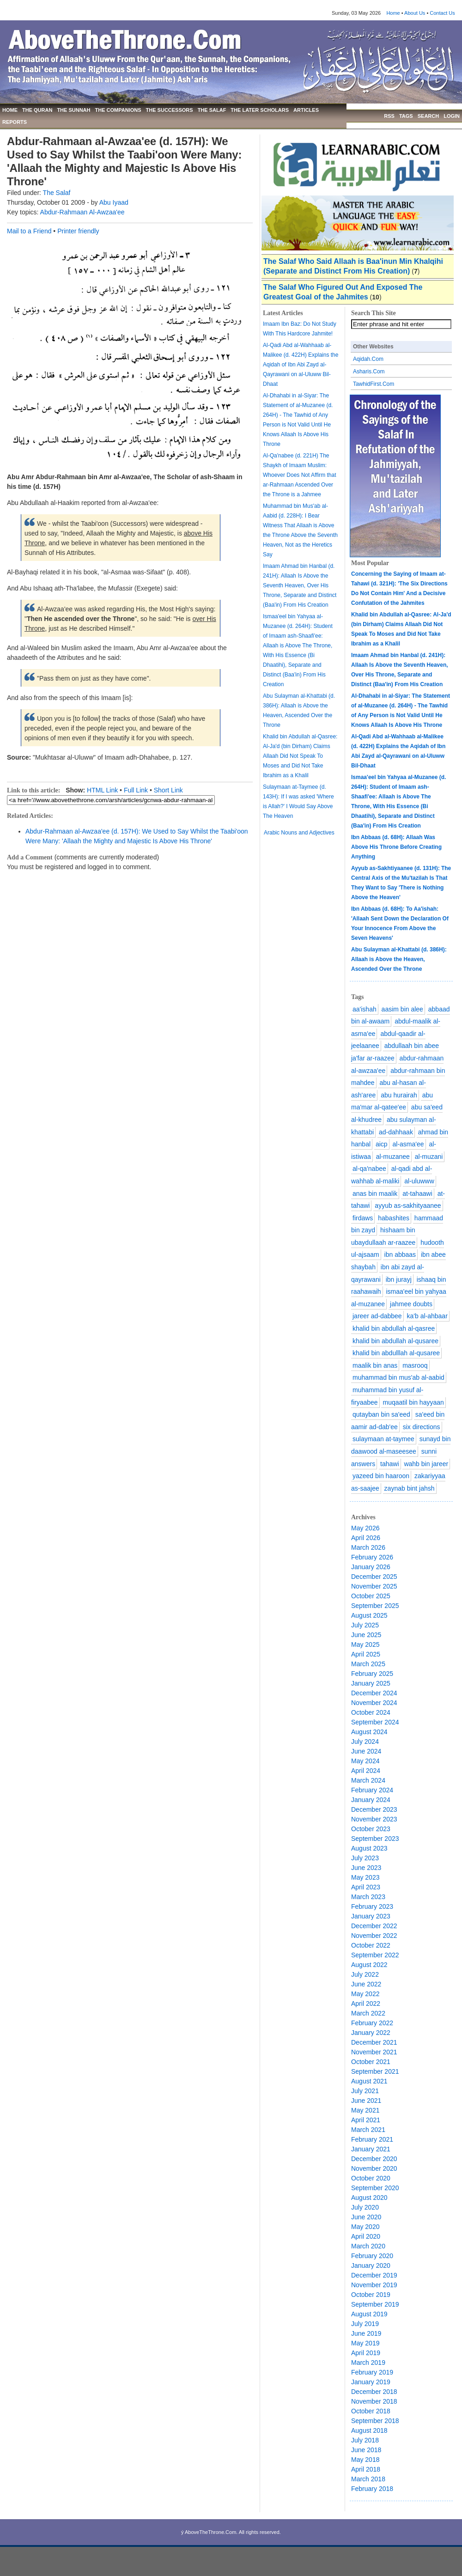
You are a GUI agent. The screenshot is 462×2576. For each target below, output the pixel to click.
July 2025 (365, 1625)
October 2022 (370, 1945)
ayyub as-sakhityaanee (408, 1205)
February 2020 (372, 2255)
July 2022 (365, 1974)
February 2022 (372, 2023)
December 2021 (374, 2042)
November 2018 (374, 2401)
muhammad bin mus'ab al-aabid (398, 1377)
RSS (389, 116)
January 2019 (370, 2382)
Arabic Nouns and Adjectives (299, 832)
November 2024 (374, 1702)
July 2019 (365, 2323)
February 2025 (372, 1673)
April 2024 (365, 1770)
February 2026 (372, 1557)
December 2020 (374, 2158)
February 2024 (372, 1790)
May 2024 (365, 1761)
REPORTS (14, 122)
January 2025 (370, 1683)
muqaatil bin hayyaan (413, 1402)
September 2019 (375, 2304)
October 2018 (370, 2411)
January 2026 (370, 1567)
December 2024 (374, 1693)
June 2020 (366, 2217)
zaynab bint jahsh (409, 1488)
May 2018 (365, 2459)
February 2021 (372, 2139)
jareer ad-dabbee (377, 1316)
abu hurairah (399, 1095)
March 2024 (368, 1780)
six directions (421, 1427)
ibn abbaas (400, 1254)
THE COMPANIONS (118, 110)
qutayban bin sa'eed (381, 1414)
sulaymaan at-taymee (383, 1439)
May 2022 (365, 1993)
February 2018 (372, 2488)
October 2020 (370, 2178)
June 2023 (366, 1867)
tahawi (389, 1464)
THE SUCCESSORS (169, 110)
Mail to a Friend (29, 231)
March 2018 (368, 2479)
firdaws (363, 1218)
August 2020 (369, 2197)
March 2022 (368, 2013)
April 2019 (365, 2353)
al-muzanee (393, 1156)
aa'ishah (365, 1009)
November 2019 (374, 2285)
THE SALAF (212, 110)
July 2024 (365, 1741)
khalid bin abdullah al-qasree (394, 1328)
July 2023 (365, 1858)
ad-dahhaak (396, 1132)
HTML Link (102, 790)
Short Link (168, 790)
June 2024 (366, 1751)
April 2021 (365, 2120)
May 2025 (365, 1644)
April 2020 (365, 2236)
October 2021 (370, 2061)
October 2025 (370, 1596)
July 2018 (365, 2440)
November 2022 (374, 1935)
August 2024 (369, 1732)
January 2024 (370, 1799)
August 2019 (369, 2314)
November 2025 (374, 1586)
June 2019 (366, 2333)
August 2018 (369, 2430)
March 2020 (368, 2246)
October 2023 (370, 1829)
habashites (393, 1218)
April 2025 (365, 1654)
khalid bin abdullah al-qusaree (395, 1341)
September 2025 (375, 1605)
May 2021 (365, 2110)
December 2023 (374, 1809)
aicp (382, 1144)
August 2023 (369, 1848)
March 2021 (368, 2129)
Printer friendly (78, 231)
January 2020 (370, 2265)
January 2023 (370, 1916)
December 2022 (374, 1926)
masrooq (414, 1365)
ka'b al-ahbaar (427, 1316)
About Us (414, 13)
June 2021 (366, 2100)
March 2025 (368, 1664)
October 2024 (370, 1712)
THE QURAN (37, 110)
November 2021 (374, 2052)
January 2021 (370, 2149)
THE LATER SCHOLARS (260, 110)
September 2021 (375, 2071)
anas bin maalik (375, 1193)
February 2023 (372, 1906)
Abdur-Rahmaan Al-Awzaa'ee (82, 212)
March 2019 (368, 2362)
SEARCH (428, 116)
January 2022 (370, 2032)
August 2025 (369, 1615)
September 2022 (375, 1955)
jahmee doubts (411, 1304)
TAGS (406, 116)
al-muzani (429, 1156)
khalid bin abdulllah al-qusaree (396, 1353)
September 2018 (375, 2420)
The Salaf (57, 192)
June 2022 (366, 1984)
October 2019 (370, 2294)
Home (393, 13)
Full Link (136, 790)
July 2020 (365, 2207)
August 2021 (369, 2081)
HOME (10, 110)
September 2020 (375, 2188)
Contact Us (442, 13)
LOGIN (452, 116)
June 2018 (366, 2450)
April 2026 (365, 1537)
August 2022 (369, 1964)
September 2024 (375, 1722)
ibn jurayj (399, 1279)
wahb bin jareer (426, 1464)
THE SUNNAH (73, 110)
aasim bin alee (402, 1009)
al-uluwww (419, 1181)
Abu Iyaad (113, 202)
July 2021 (365, 2091)
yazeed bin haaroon (381, 1476)
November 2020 (374, 2168)
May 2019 (365, 2343)
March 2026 (368, 1547)
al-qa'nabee (369, 1168)
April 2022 (365, 2003)
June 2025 (366, 1634)
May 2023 (365, 1877)
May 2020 (365, 2226)
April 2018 (365, 2469)
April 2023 (365, 1887)
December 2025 (374, 1576)
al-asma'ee (408, 1144)
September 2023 (375, 1838)
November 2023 (374, 1819)
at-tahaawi (417, 1193)
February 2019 (372, 2372)
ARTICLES (306, 110)
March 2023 (368, 1896)
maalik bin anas (375, 1365)
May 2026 (365, 1528)
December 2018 (374, 2391)
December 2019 (374, 2275)
